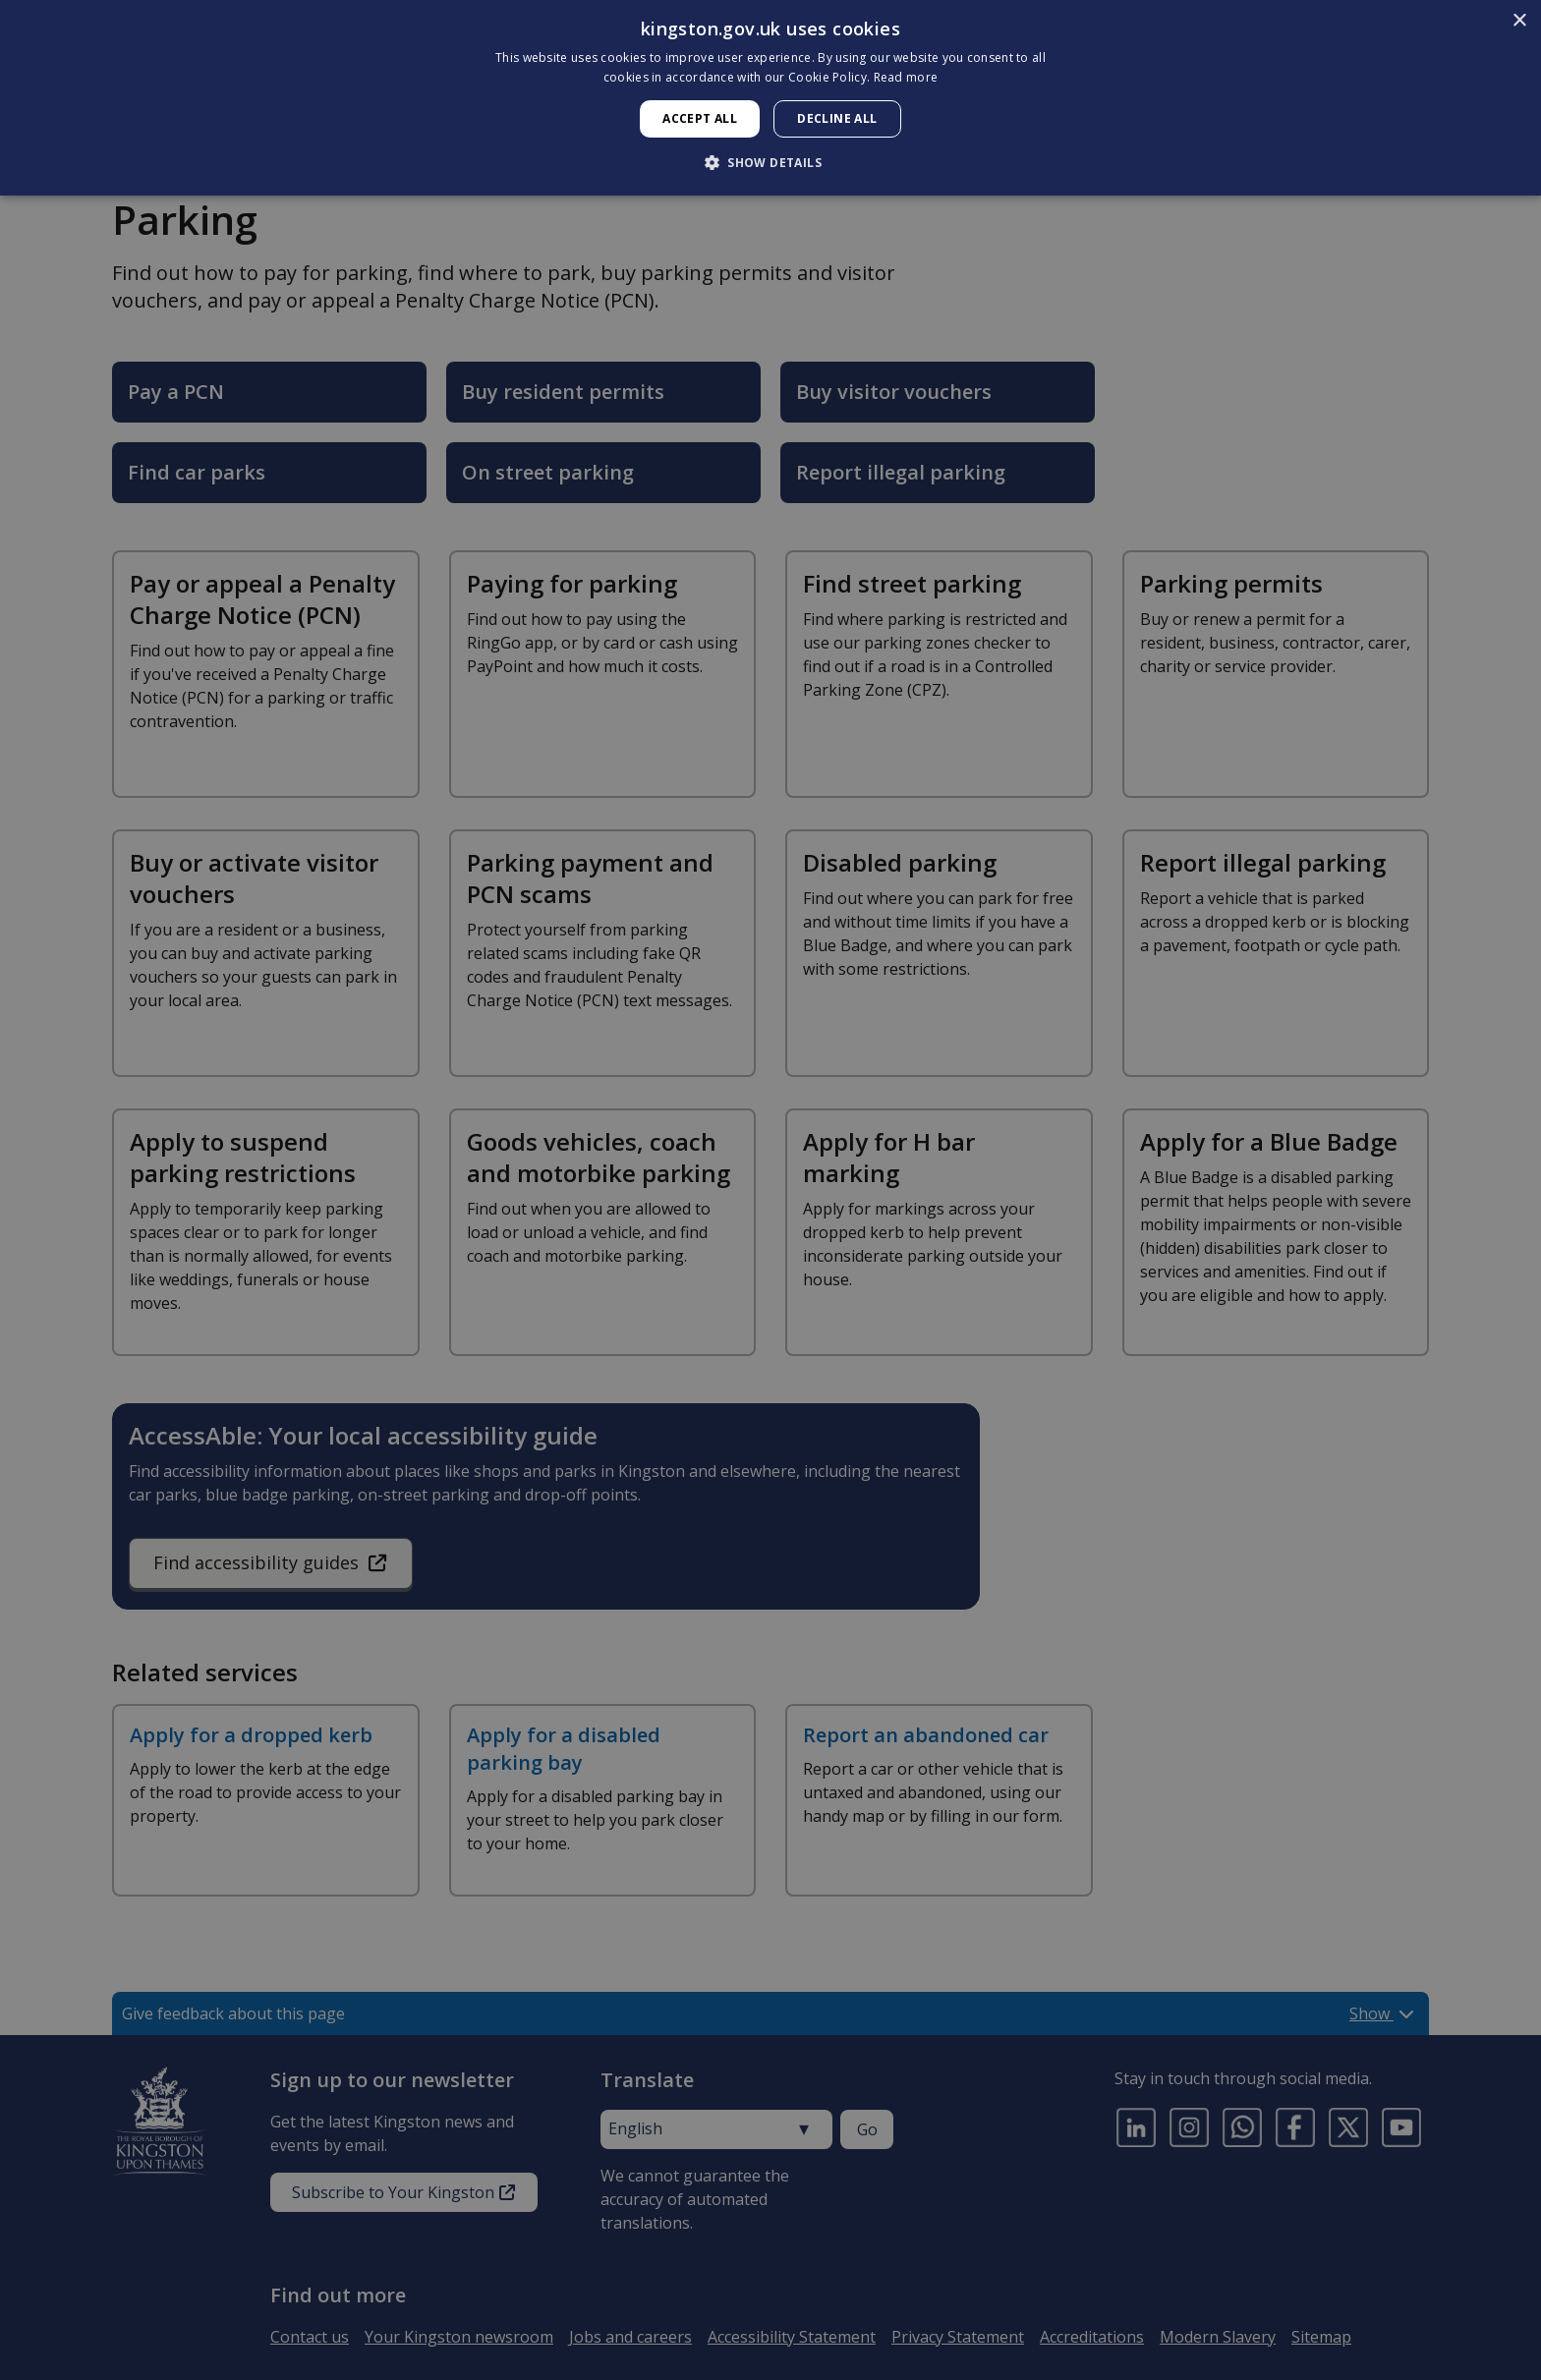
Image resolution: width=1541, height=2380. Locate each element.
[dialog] (770, 98)
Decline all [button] (837, 118)
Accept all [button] (699, 118)
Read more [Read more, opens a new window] (906, 77)
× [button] (1519, 21)
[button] (770, 162)
